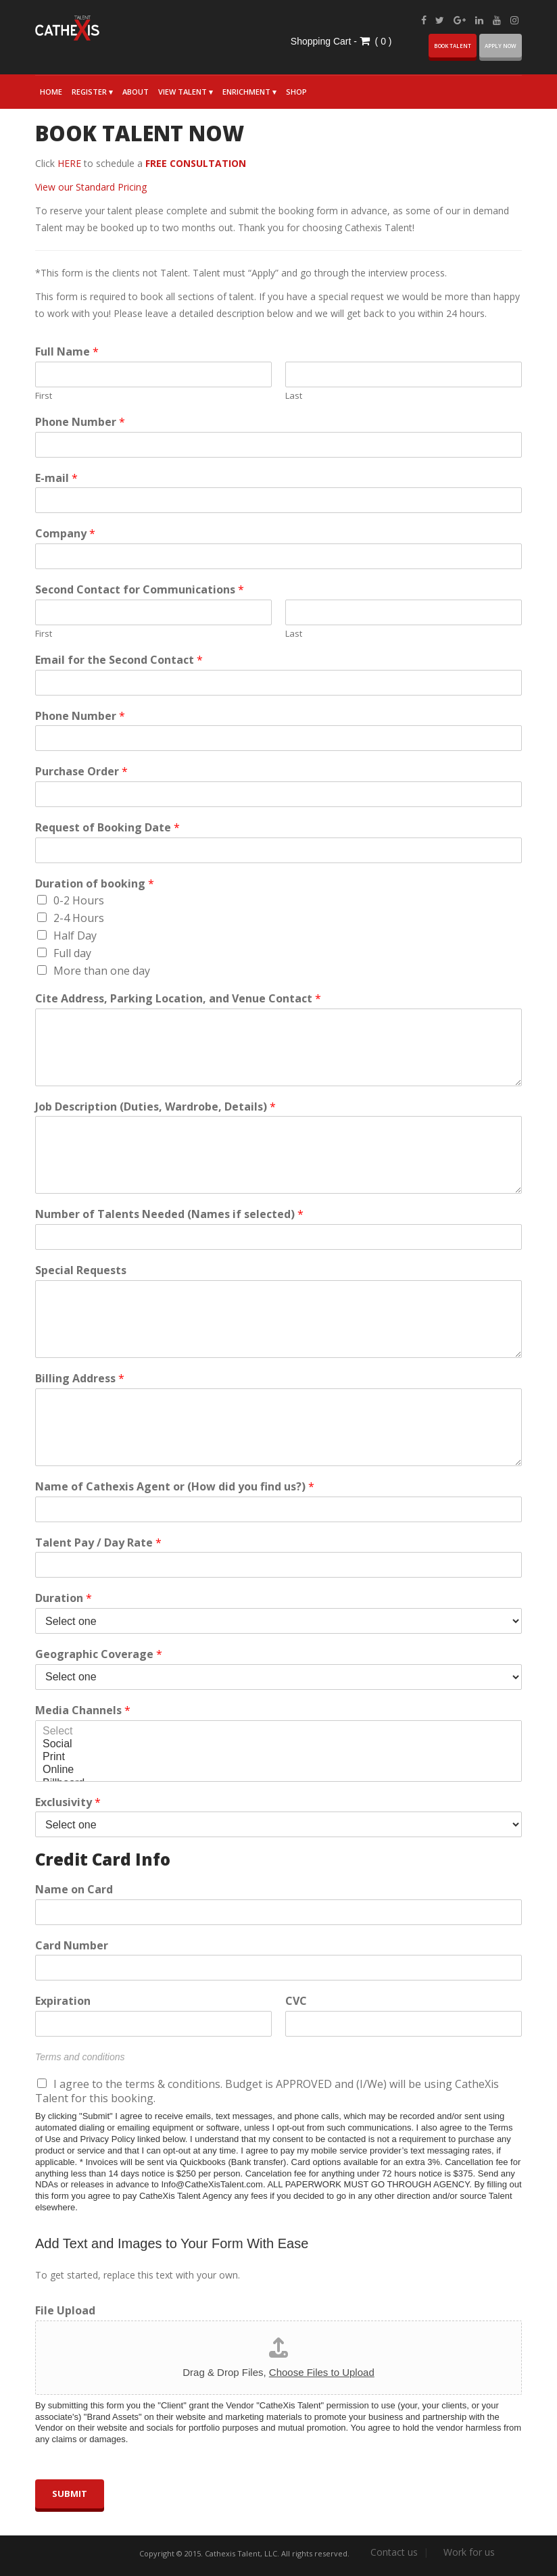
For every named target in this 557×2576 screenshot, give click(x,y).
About (135, 92)
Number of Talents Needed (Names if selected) (169, 1214)
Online (278, 1770)
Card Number (71, 1946)
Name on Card (74, 1889)
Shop (296, 92)
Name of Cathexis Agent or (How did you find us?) (174, 1487)
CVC (296, 2001)
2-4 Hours (78, 917)
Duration (63, 1598)
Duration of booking (94, 884)
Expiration (63, 2001)
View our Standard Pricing (91, 186)
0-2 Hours (78, 900)
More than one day (101, 970)
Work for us (469, 2552)
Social (278, 1744)
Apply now (500, 45)
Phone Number (80, 422)
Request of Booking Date (107, 828)
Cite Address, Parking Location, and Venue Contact (178, 999)
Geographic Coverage (98, 1654)
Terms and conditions (80, 2056)
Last (293, 396)
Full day (72, 953)
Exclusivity (68, 1802)
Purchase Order (81, 771)
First (43, 396)
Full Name (67, 352)
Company (65, 534)
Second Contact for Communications (139, 590)
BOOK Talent (452, 45)
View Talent (182, 92)
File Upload (65, 2311)
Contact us (394, 2552)
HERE (69, 163)
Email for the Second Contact (119, 660)
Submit (69, 2493)
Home (51, 92)
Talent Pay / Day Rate (98, 1543)
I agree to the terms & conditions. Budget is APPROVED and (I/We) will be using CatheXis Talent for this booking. (267, 2091)
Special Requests (80, 1270)
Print (278, 1757)
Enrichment (246, 92)
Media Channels (82, 1710)
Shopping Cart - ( (336, 41)
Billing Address (79, 1378)
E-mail (56, 478)
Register (89, 92)
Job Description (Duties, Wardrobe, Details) (155, 1107)
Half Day (75, 935)
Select (278, 1731)
